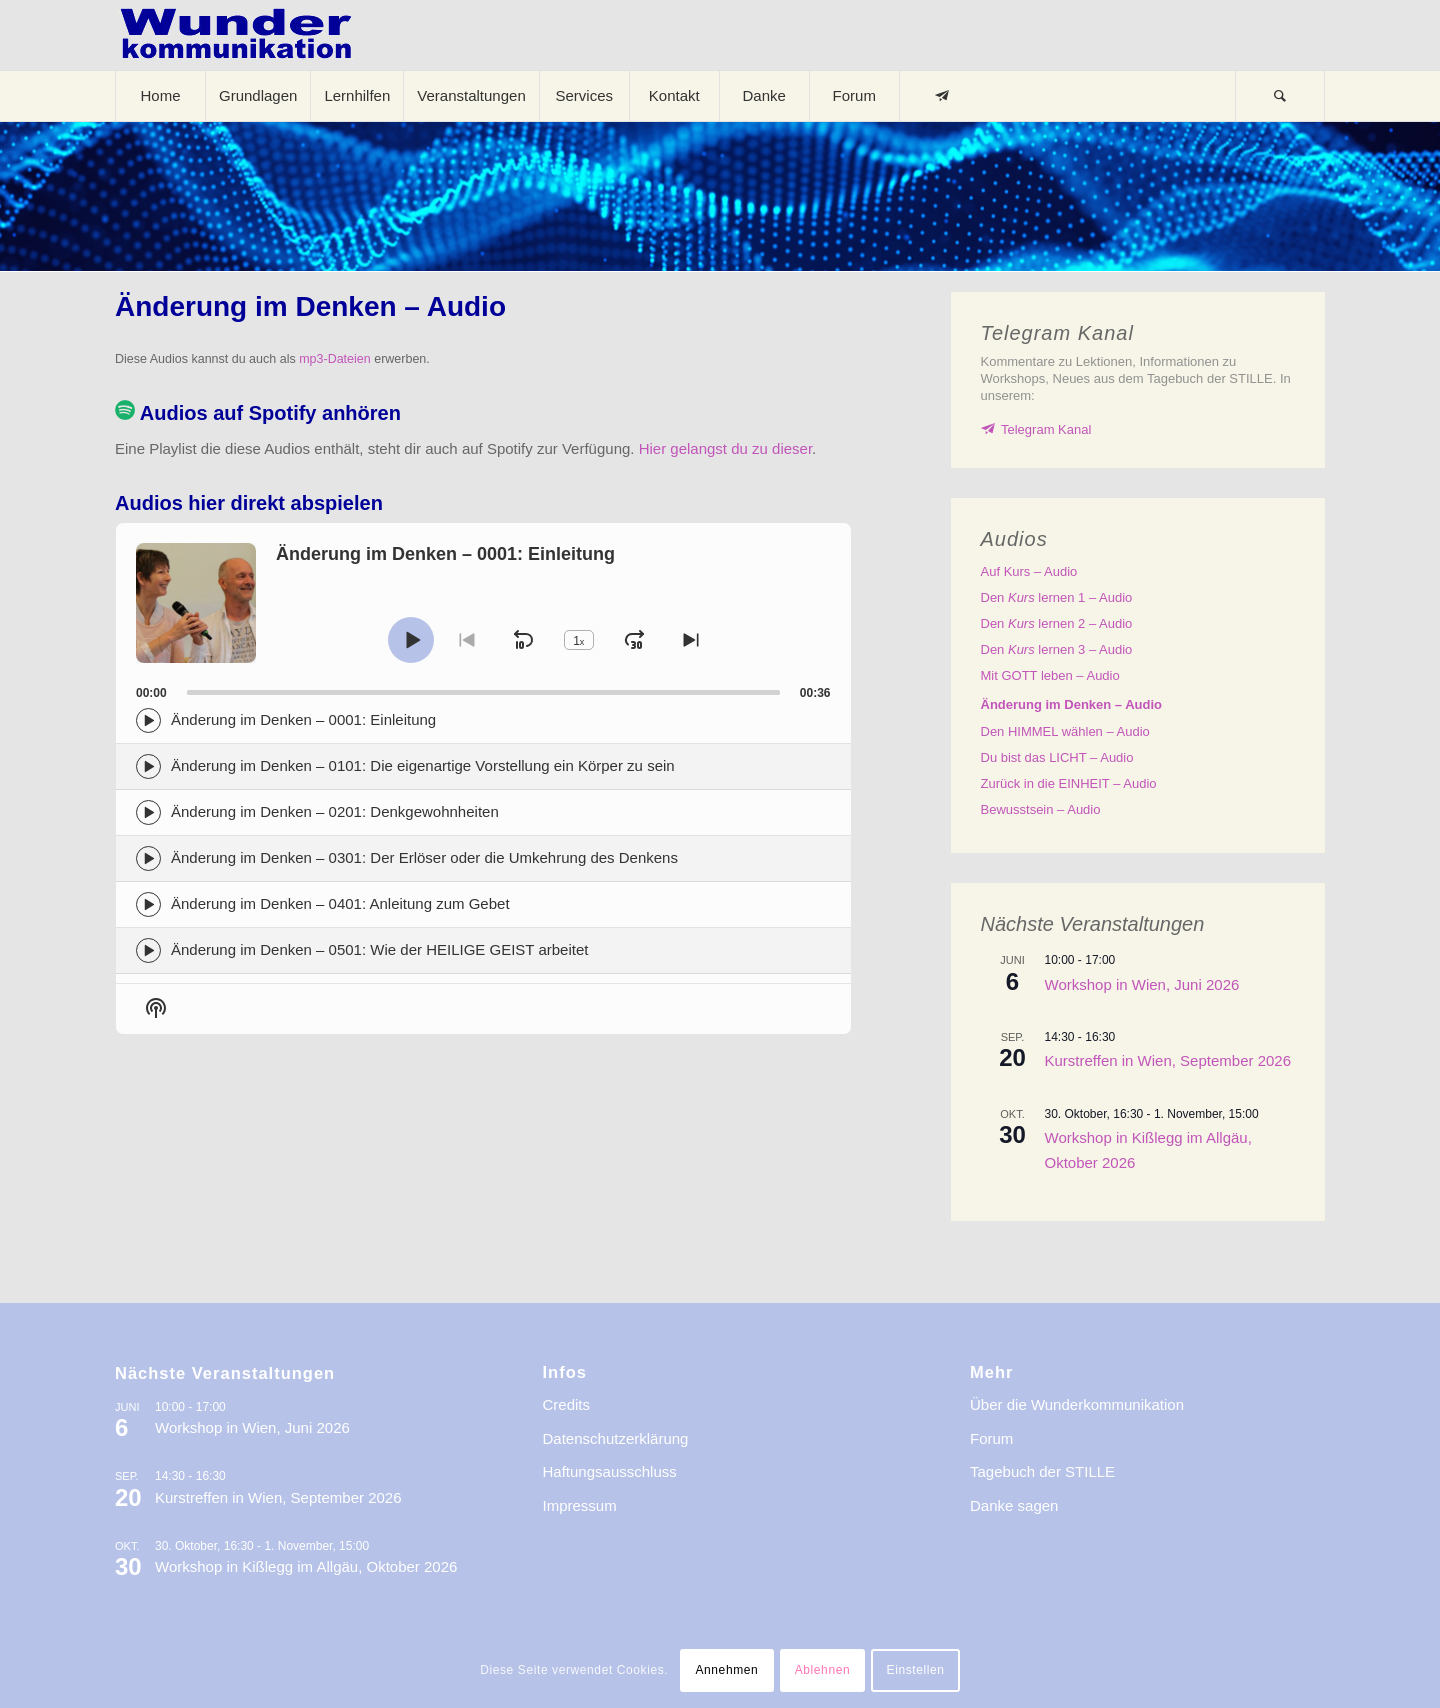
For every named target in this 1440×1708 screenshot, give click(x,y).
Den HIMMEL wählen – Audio (1065, 731)
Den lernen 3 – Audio (1057, 649)
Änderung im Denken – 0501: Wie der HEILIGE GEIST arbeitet (379, 949)
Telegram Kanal (1046, 429)
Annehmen (726, 1670)
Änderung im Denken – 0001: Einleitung (303, 719)
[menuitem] (160, 96)
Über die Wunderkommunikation (1077, 1404)
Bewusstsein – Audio (1041, 809)
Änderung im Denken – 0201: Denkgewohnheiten (335, 811)
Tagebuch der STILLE (1042, 1471)
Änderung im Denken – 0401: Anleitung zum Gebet (340, 903)
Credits (567, 1404)
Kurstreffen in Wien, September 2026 (1168, 1060)
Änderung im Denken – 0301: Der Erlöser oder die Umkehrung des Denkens (424, 857)
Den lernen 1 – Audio (1057, 597)
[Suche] (1280, 96)
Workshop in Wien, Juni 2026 (1142, 984)
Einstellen (916, 1670)
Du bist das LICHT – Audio (1057, 757)
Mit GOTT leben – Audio (1050, 675)
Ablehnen (823, 1670)
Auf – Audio (1029, 571)
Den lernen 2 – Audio (1057, 623)
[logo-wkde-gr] (236, 35)
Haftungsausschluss (610, 1471)
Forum (991, 1438)
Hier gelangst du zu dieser (725, 448)
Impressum (580, 1505)
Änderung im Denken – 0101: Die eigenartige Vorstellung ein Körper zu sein (423, 765)
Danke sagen (1014, 1505)
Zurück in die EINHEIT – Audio (1069, 783)
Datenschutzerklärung (616, 1438)
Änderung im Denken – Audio (1072, 704)
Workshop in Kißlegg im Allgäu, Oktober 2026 (306, 1566)
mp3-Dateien (335, 359)
